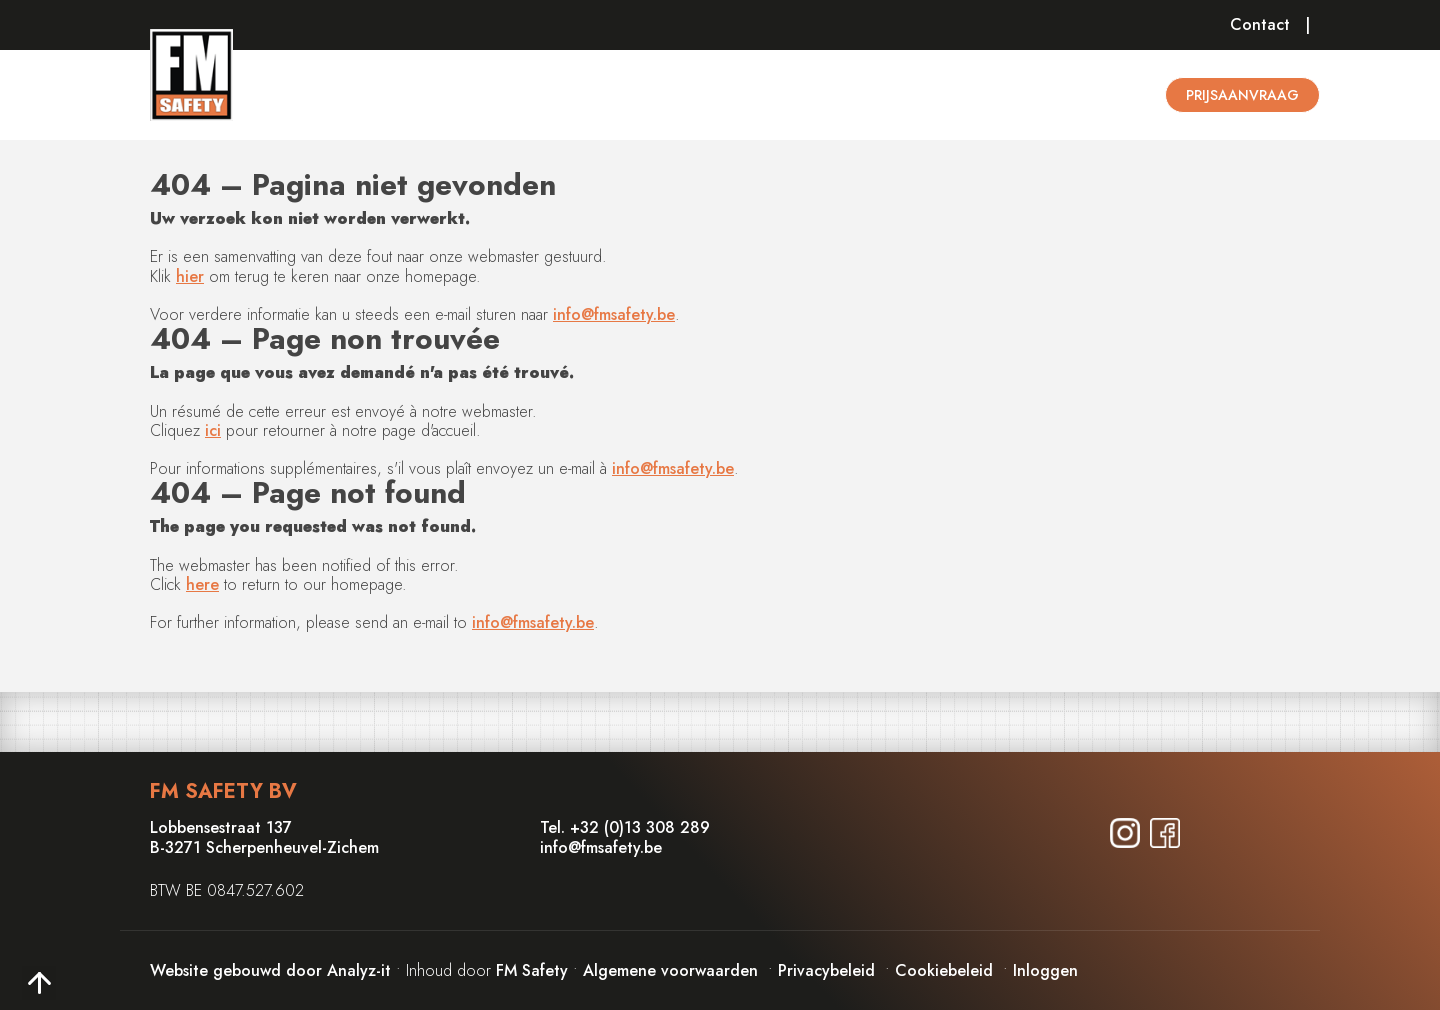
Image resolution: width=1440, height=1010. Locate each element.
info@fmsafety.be (614, 314)
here (202, 584)
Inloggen (1045, 970)
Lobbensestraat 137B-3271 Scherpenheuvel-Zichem (264, 837)
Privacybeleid (826, 970)
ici (213, 430)
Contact (1260, 24)
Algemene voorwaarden (670, 970)
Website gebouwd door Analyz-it (273, 970)
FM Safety (532, 970)
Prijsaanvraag (1242, 95)
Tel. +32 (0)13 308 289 (625, 827)
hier (190, 276)
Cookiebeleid (944, 970)
